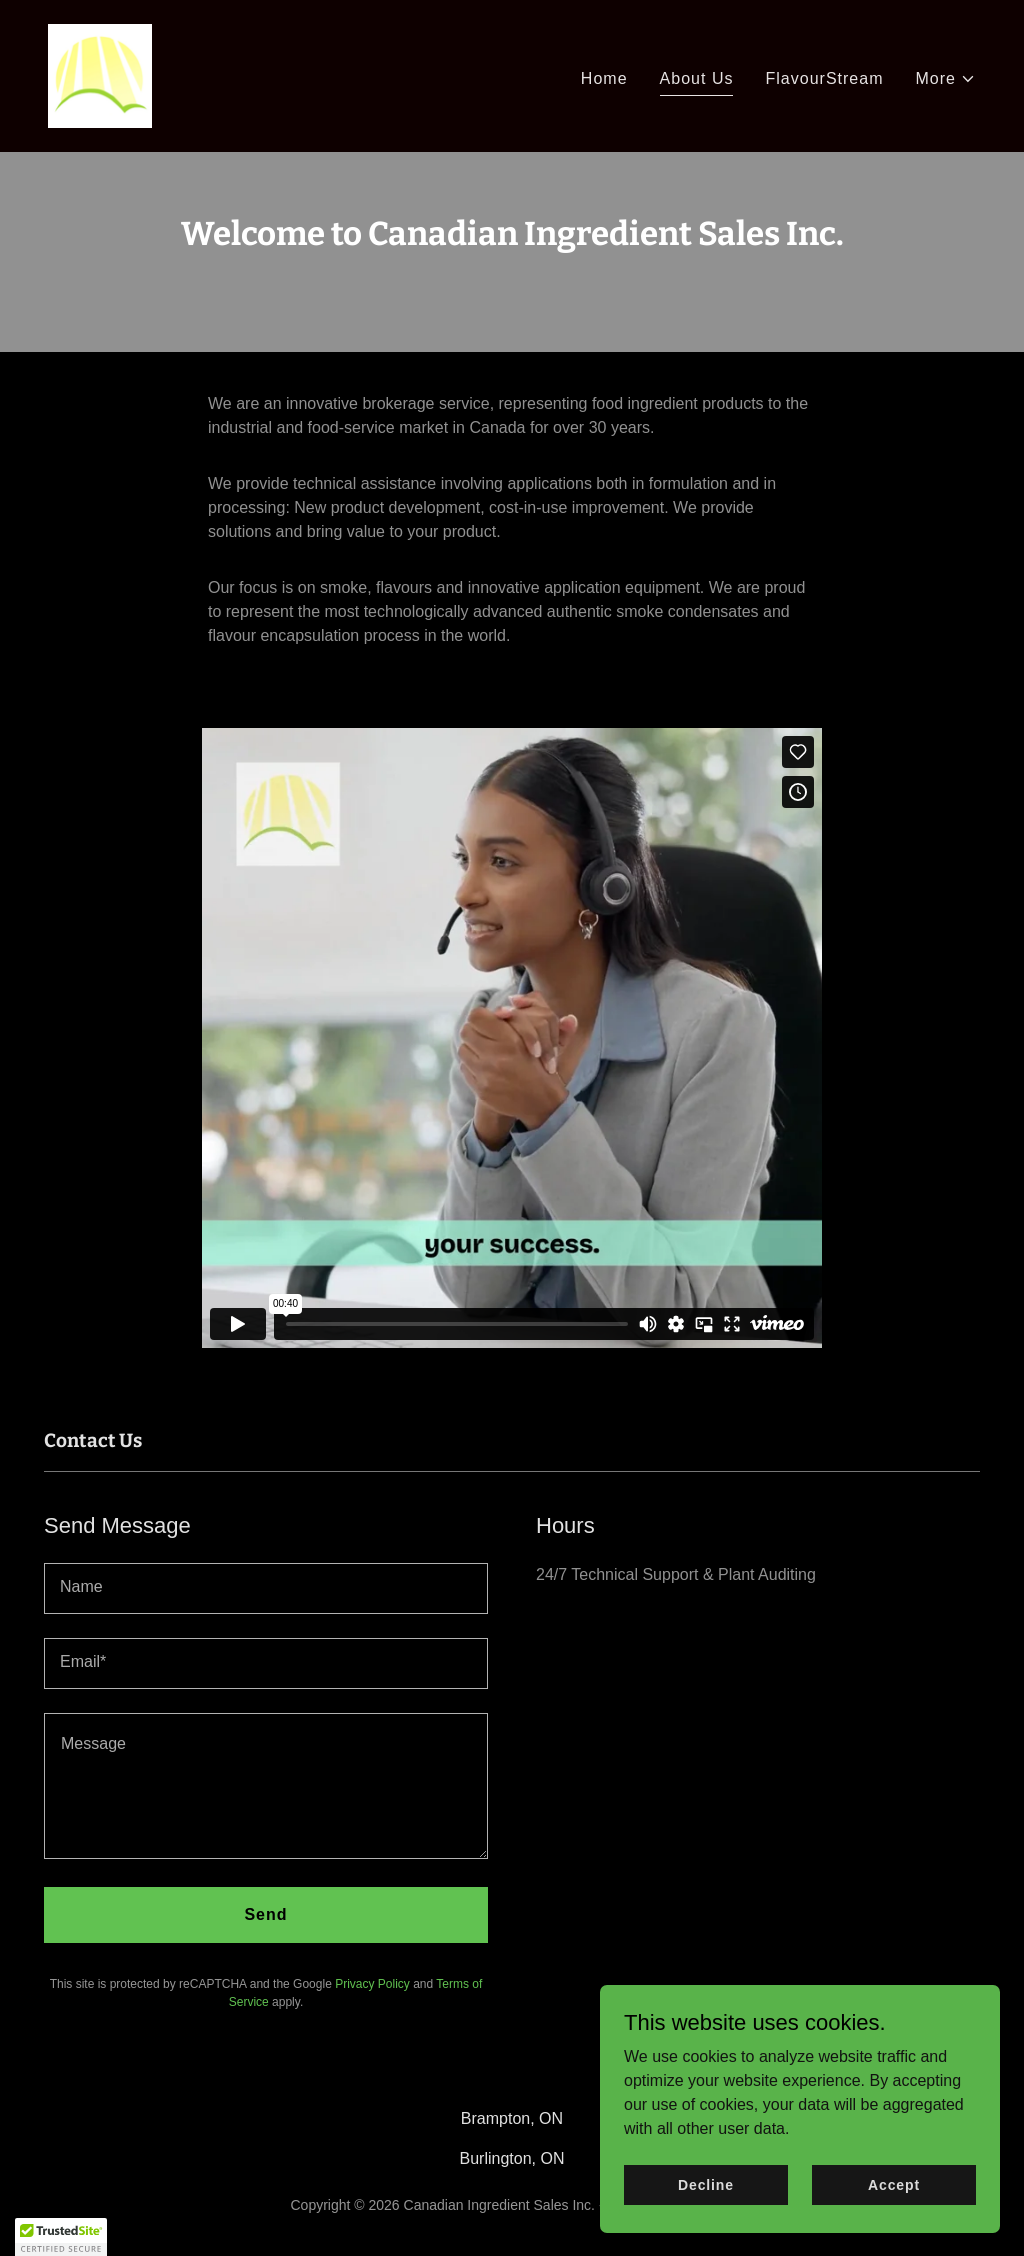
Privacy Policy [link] (372, 1984)
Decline (706, 2184)
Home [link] (604, 78)
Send (265, 1914)
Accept (894, 2184)
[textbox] (266, 1588)
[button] (946, 79)
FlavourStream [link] (824, 78)
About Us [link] (697, 78)
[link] (100, 74)
